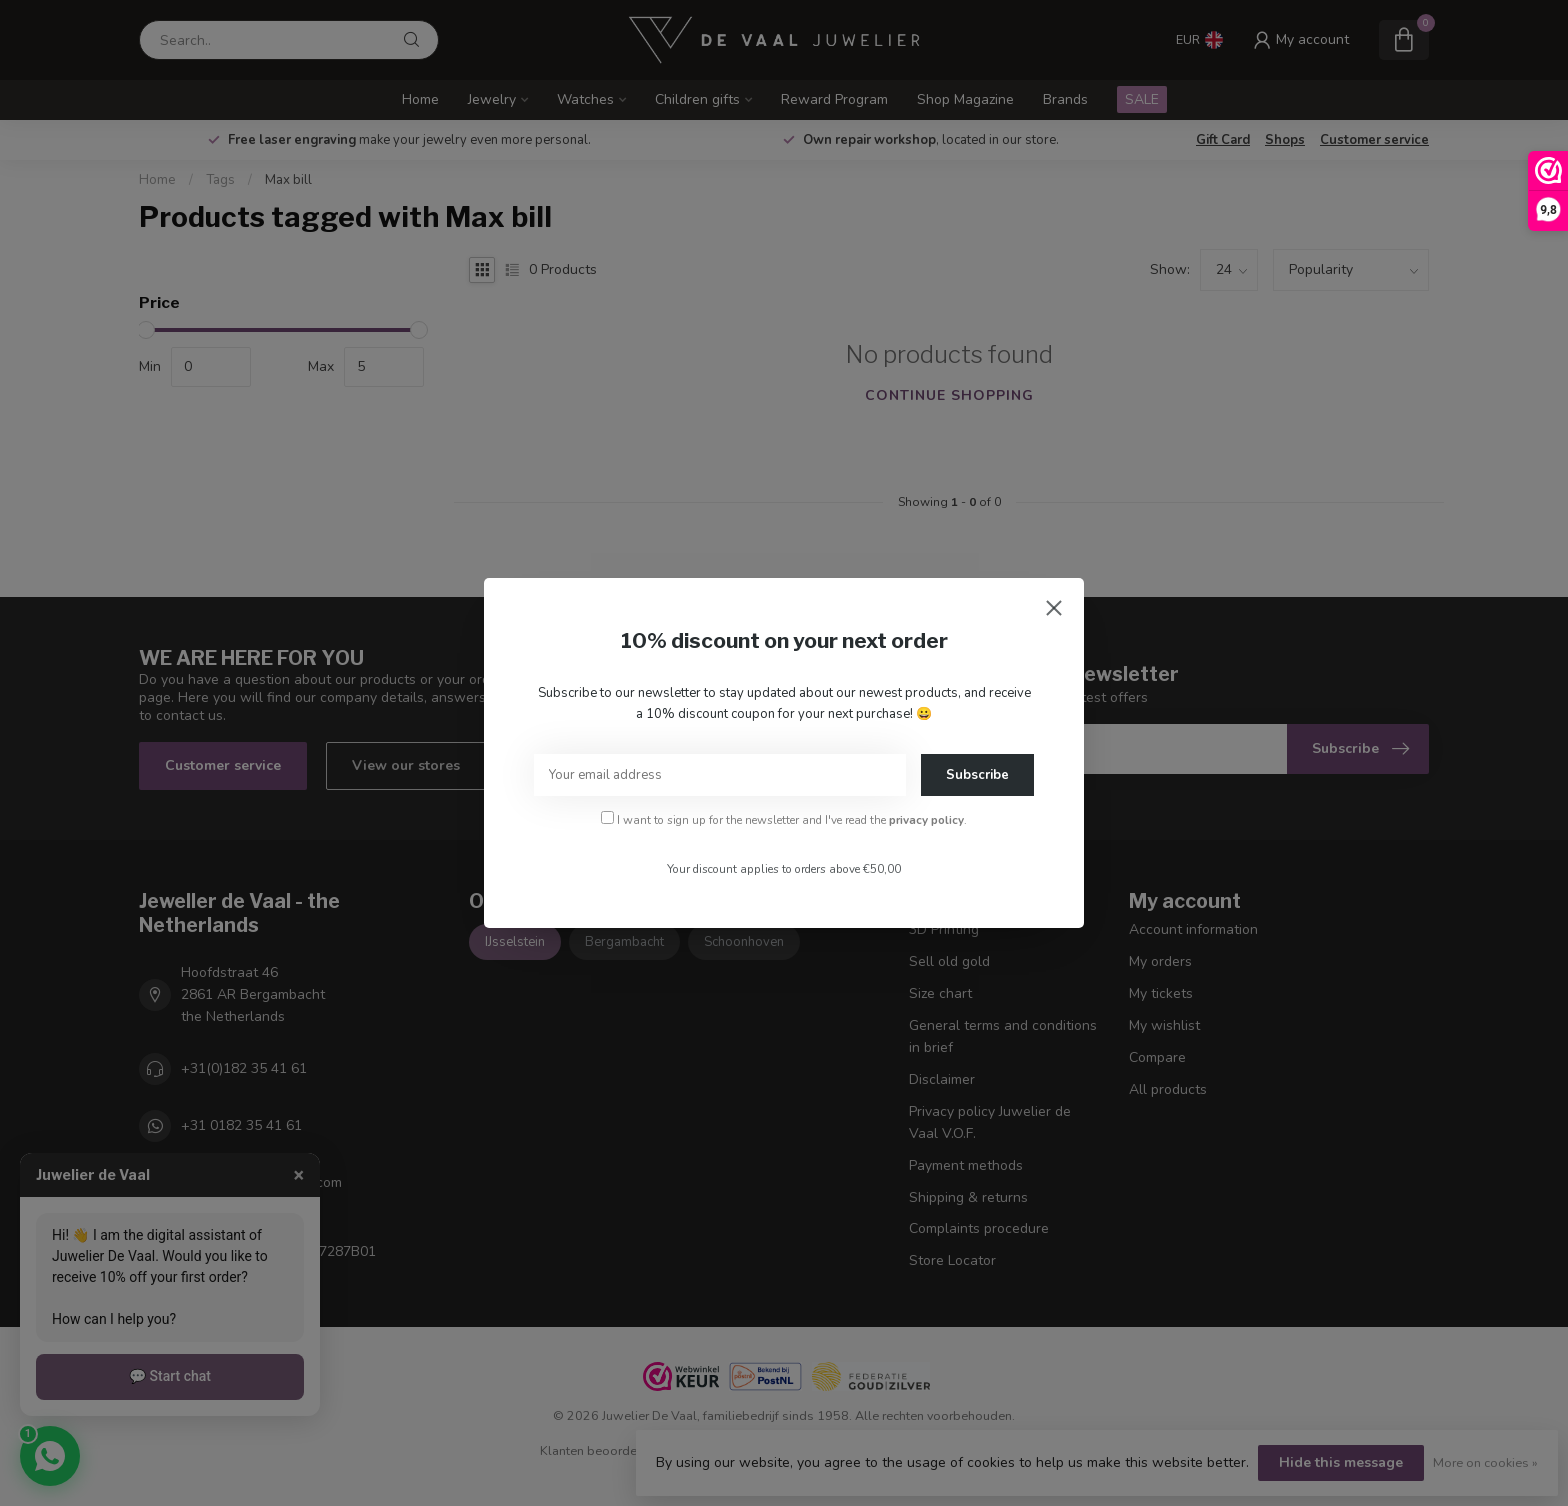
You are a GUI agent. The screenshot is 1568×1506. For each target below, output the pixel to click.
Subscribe (977, 775)
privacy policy (926, 820)
